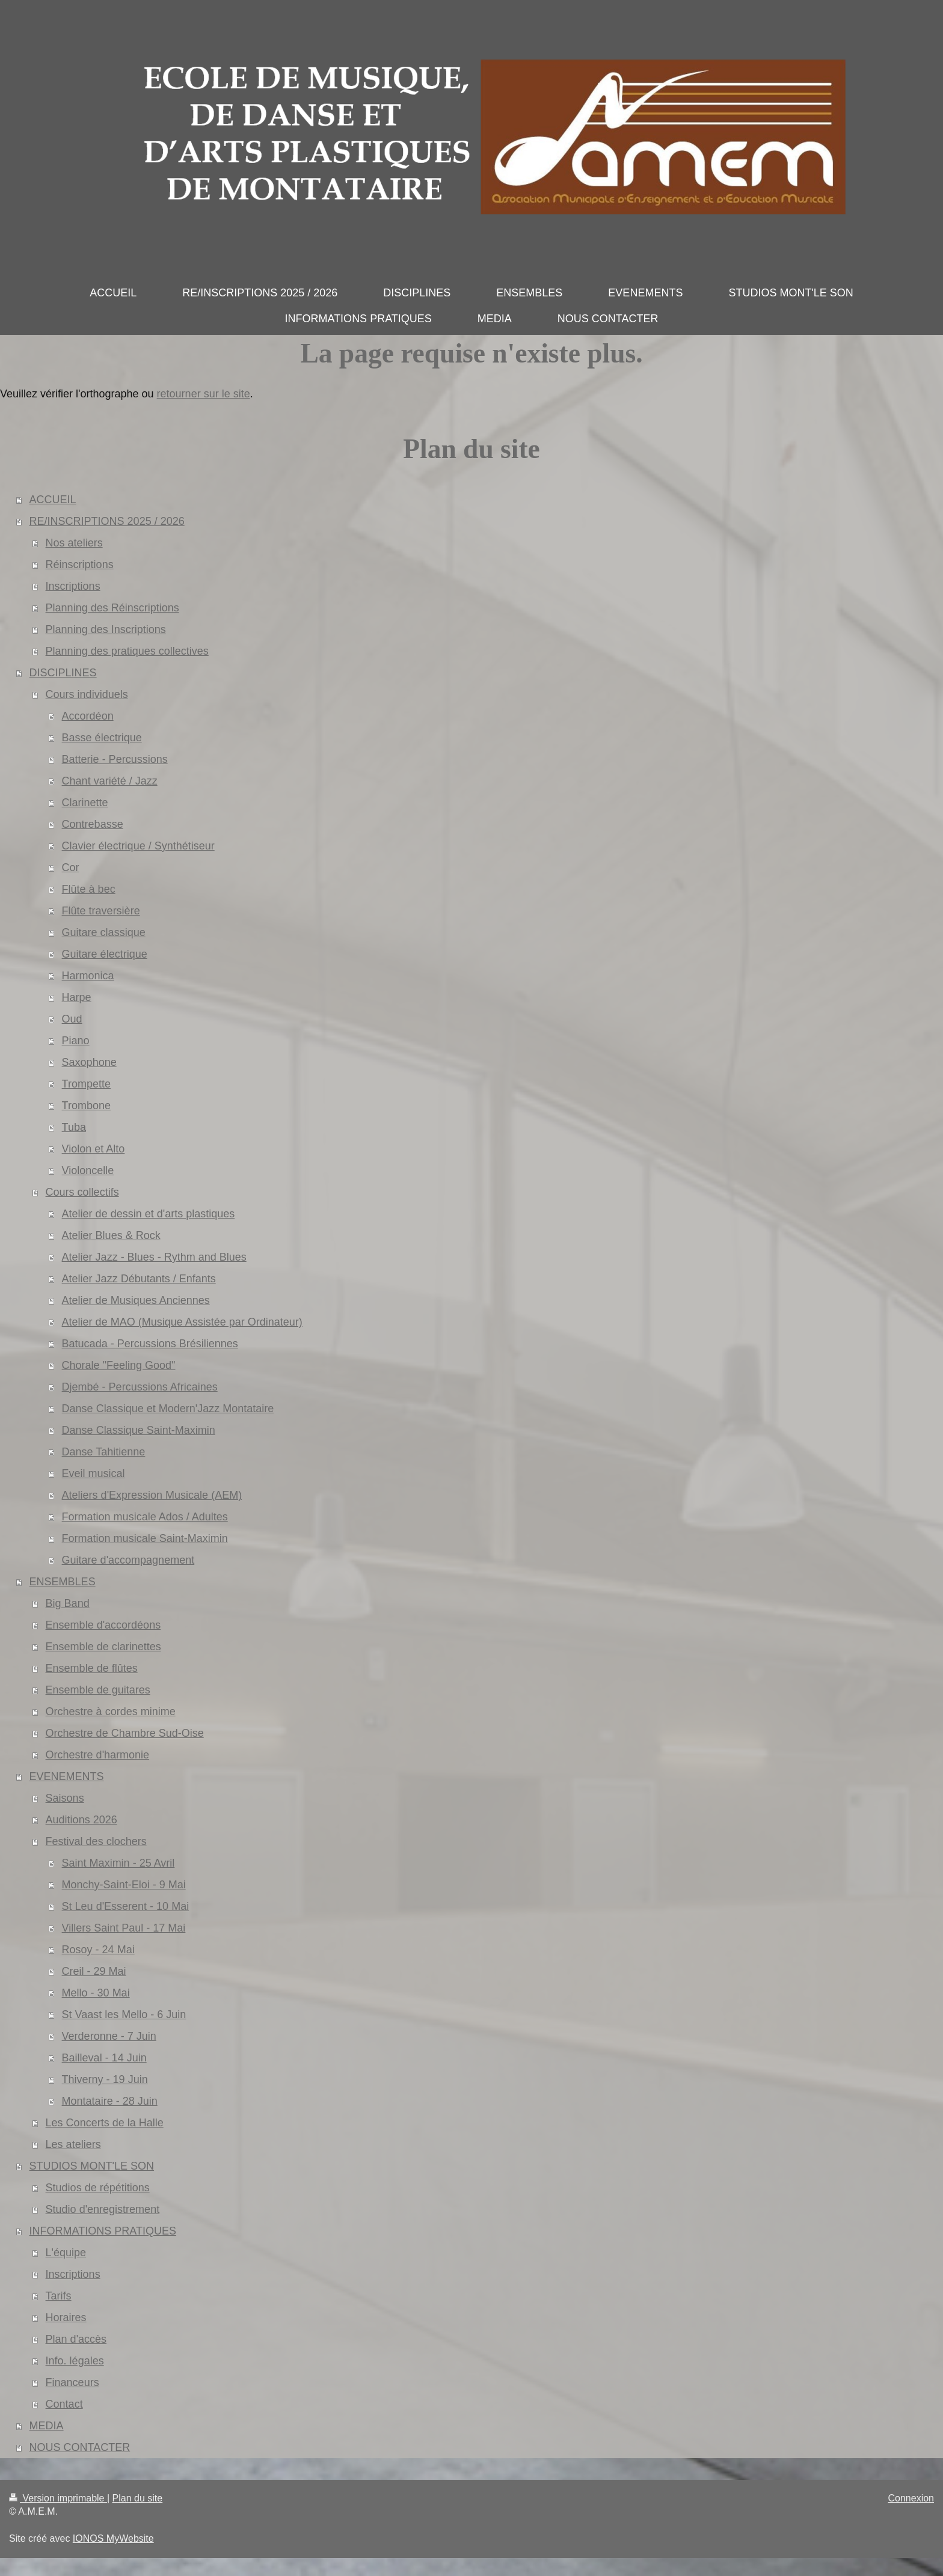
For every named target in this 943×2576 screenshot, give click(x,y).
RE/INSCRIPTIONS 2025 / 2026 (107, 521)
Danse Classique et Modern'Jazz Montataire (168, 1409)
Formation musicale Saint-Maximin (145, 1538)
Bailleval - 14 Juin (104, 2058)
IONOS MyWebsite (113, 2538)
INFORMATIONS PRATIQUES (102, 2231)
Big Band (68, 1603)
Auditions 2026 (81, 1820)
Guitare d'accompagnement (128, 1560)
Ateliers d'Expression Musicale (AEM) (152, 1495)
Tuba (74, 1127)
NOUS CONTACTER (80, 2447)
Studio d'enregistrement (103, 2209)
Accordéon (88, 716)
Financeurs (72, 2382)
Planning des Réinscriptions (112, 608)
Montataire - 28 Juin (110, 2101)
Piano (76, 1041)
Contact (64, 2404)
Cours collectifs (82, 1192)
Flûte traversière (101, 911)
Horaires (66, 2317)
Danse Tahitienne (104, 1452)
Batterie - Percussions (115, 759)
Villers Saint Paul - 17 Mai (124, 1928)
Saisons (65, 1798)
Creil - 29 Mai (94, 1971)
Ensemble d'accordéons (103, 1625)
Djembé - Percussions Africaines (140, 1387)
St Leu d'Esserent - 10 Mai (125, 1906)
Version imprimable (58, 2498)
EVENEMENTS (66, 1776)
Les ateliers (73, 2144)
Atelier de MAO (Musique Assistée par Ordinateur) (182, 1322)
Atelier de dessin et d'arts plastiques (148, 1214)
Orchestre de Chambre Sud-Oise (125, 1733)
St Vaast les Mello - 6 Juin (124, 2014)
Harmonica (88, 976)
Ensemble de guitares (98, 1690)
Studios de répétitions (98, 2188)
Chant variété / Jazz (110, 781)
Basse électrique (102, 738)
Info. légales (75, 2361)
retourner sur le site (203, 394)
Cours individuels (87, 694)
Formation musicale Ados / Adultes (145, 1517)
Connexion (911, 2498)
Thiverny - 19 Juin (105, 2079)
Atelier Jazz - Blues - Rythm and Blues (154, 1257)
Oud (72, 1019)
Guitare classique (104, 932)
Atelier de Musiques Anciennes (136, 1300)
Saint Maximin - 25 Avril (118, 1863)
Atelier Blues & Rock (111, 1235)
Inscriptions (73, 586)
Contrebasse (92, 824)
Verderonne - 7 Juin (109, 2036)
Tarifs (59, 2296)
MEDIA (46, 2426)
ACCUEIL (52, 500)
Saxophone (89, 1062)
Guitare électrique (104, 954)
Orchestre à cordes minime (111, 1712)
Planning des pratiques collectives (127, 651)
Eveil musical (93, 1473)
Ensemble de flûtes (92, 1668)
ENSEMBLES (62, 1582)
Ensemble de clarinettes (103, 1647)
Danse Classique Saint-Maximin (138, 1430)
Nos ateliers (74, 543)
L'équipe (66, 2253)
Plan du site (137, 2498)
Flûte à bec (88, 889)
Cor (70, 867)
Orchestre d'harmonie (98, 1755)
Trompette (86, 1084)
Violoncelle (88, 1170)
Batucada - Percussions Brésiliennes (150, 1344)
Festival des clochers (96, 1841)
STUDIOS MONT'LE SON (91, 2166)
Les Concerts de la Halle (105, 2123)
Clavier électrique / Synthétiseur (138, 846)
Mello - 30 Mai (96, 1993)
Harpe (76, 997)
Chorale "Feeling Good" (119, 1365)
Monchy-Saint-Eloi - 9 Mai (124, 1885)
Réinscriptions (80, 564)
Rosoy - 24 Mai (98, 1950)
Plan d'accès (76, 2339)
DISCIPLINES (63, 673)
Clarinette (85, 803)
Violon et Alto (93, 1149)
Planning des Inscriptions (106, 629)
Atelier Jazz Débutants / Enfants (139, 1279)
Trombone (86, 1106)
